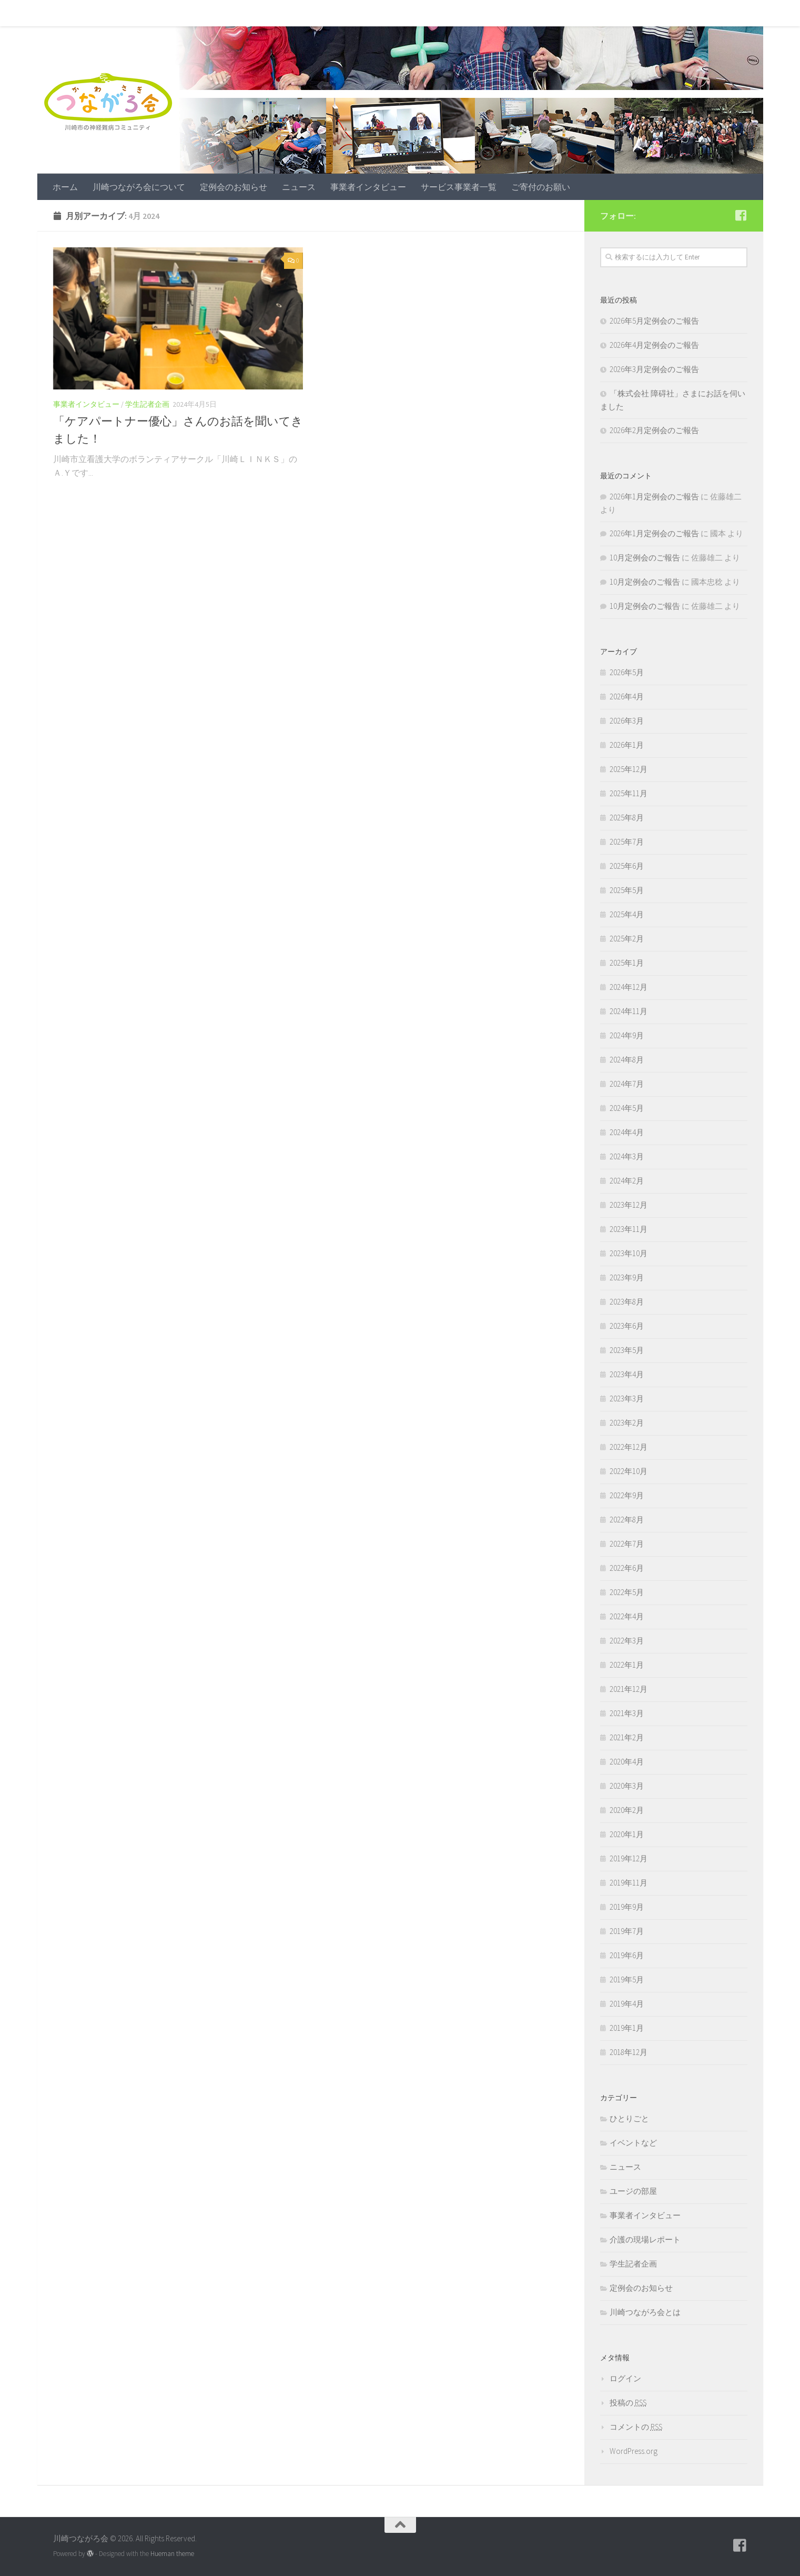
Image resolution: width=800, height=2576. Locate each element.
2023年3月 (627, 1399)
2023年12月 (628, 1205)
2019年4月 (627, 2004)
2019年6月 (627, 1955)
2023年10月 (628, 1253)
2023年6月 (627, 1326)
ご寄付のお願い (532, 13)
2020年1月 (627, 1834)
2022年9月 (627, 1495)
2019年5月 (627, 1979)
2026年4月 (627, 696)
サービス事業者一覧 (451, 13)
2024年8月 (627, 1060)
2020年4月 (627, 1762)
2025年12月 (628, 769)
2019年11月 (628, 1883)
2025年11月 (628, 793)
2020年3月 (627, 1786)
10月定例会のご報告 (645, 558)
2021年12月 (628, 1689)
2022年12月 (628, 1447)
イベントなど (633, 2143)
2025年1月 (627, 963)
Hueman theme (172, 2553)
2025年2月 (627, 939)
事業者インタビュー (360, 13)
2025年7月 (627, 842)
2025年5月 (627, 890)
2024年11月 (628, 1011)
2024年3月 (627, 1156)
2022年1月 (627, 1665)
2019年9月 (627, 1907)
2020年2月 (627, 1810)
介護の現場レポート (645, 2239)
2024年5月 (627, 1108)
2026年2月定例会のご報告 (654, 430)
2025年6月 (627, 866)
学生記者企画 (147, 404)
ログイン (625, 2378)
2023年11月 (628, 1229)
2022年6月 (627, 1568)
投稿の (628, 2403)
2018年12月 (628, 2052)
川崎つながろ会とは (645, 2312)
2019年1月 (627, 2028)
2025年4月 (627, 914)
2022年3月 (627, 1641)
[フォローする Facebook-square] (741, 215)
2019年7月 (627, 1931)
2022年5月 (627, 1592)
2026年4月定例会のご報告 (654, 345)
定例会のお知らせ (225, 13)
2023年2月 (627, 1423)
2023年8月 (627, 1302)
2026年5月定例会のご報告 (654, 321)
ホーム (57, 13)
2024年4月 (627, 1132)
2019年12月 (628, 1858)
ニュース (291, 13)
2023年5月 (627, 1350)
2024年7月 (627, 1084)
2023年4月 (627, 1374)
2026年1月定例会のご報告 (654, 497)
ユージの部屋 (633, 2191)
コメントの (636, 2427)
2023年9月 (627, 1277)
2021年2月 (627, 1737)
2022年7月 (627, 1544)
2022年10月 (628, 1471)
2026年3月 (627, 721)
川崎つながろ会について (131, 13)
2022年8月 (627, 1520)
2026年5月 (627, 672)
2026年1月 (627, 745)
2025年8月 (627, 818)
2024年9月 (627, 1035)
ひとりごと (629, 2118)
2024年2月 (627, 1181)
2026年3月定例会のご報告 (654, 369)
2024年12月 (628, 987)
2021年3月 (627, 1713)
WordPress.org (633, 2451)
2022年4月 (627, 1616)
